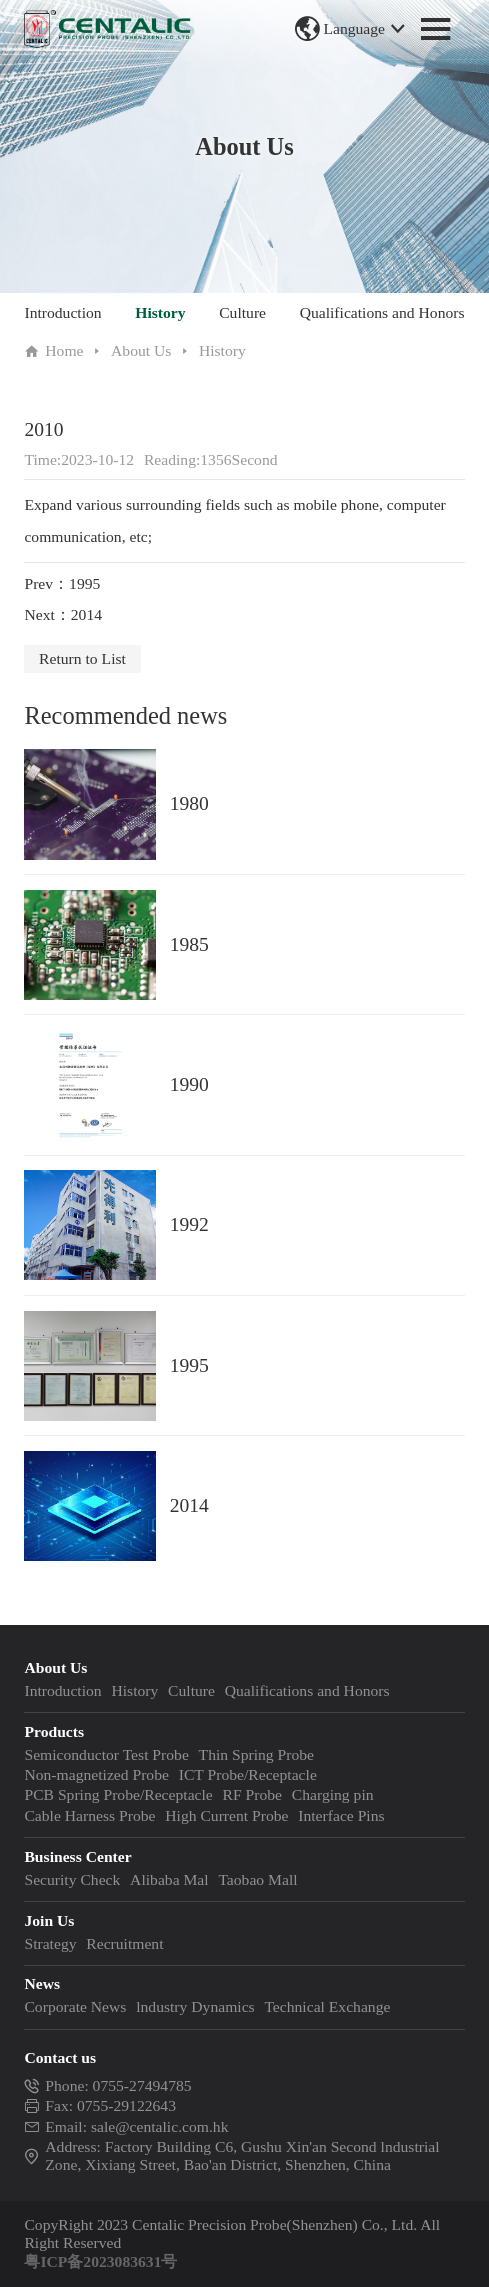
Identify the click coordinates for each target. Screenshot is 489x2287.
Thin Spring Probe (256, 1754)
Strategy (50, 1943)
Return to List (82, 658)
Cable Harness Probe (89, 1815)
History (160, 312)
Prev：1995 (62, 583)
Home (64, 350)
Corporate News (75, 2006)
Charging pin (333, 1794)
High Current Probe (226, 1815)
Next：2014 (63, 614)
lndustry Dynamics (195, 2006)
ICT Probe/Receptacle (248, 1774)
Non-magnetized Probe (96, 1774)
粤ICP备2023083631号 (100, 2261)
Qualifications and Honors (382, 312)
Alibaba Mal (169, 1879)
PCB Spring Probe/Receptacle (118, 1794)
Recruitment (124, 1943)
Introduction (62, 312)
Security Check (72, 1879)
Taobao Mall (257, 1879)
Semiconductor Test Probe (106, 1754)
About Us (141, 350)
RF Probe (252, 1794)
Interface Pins (341, 1815)
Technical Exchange (327, 2006)
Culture (242, 312)
